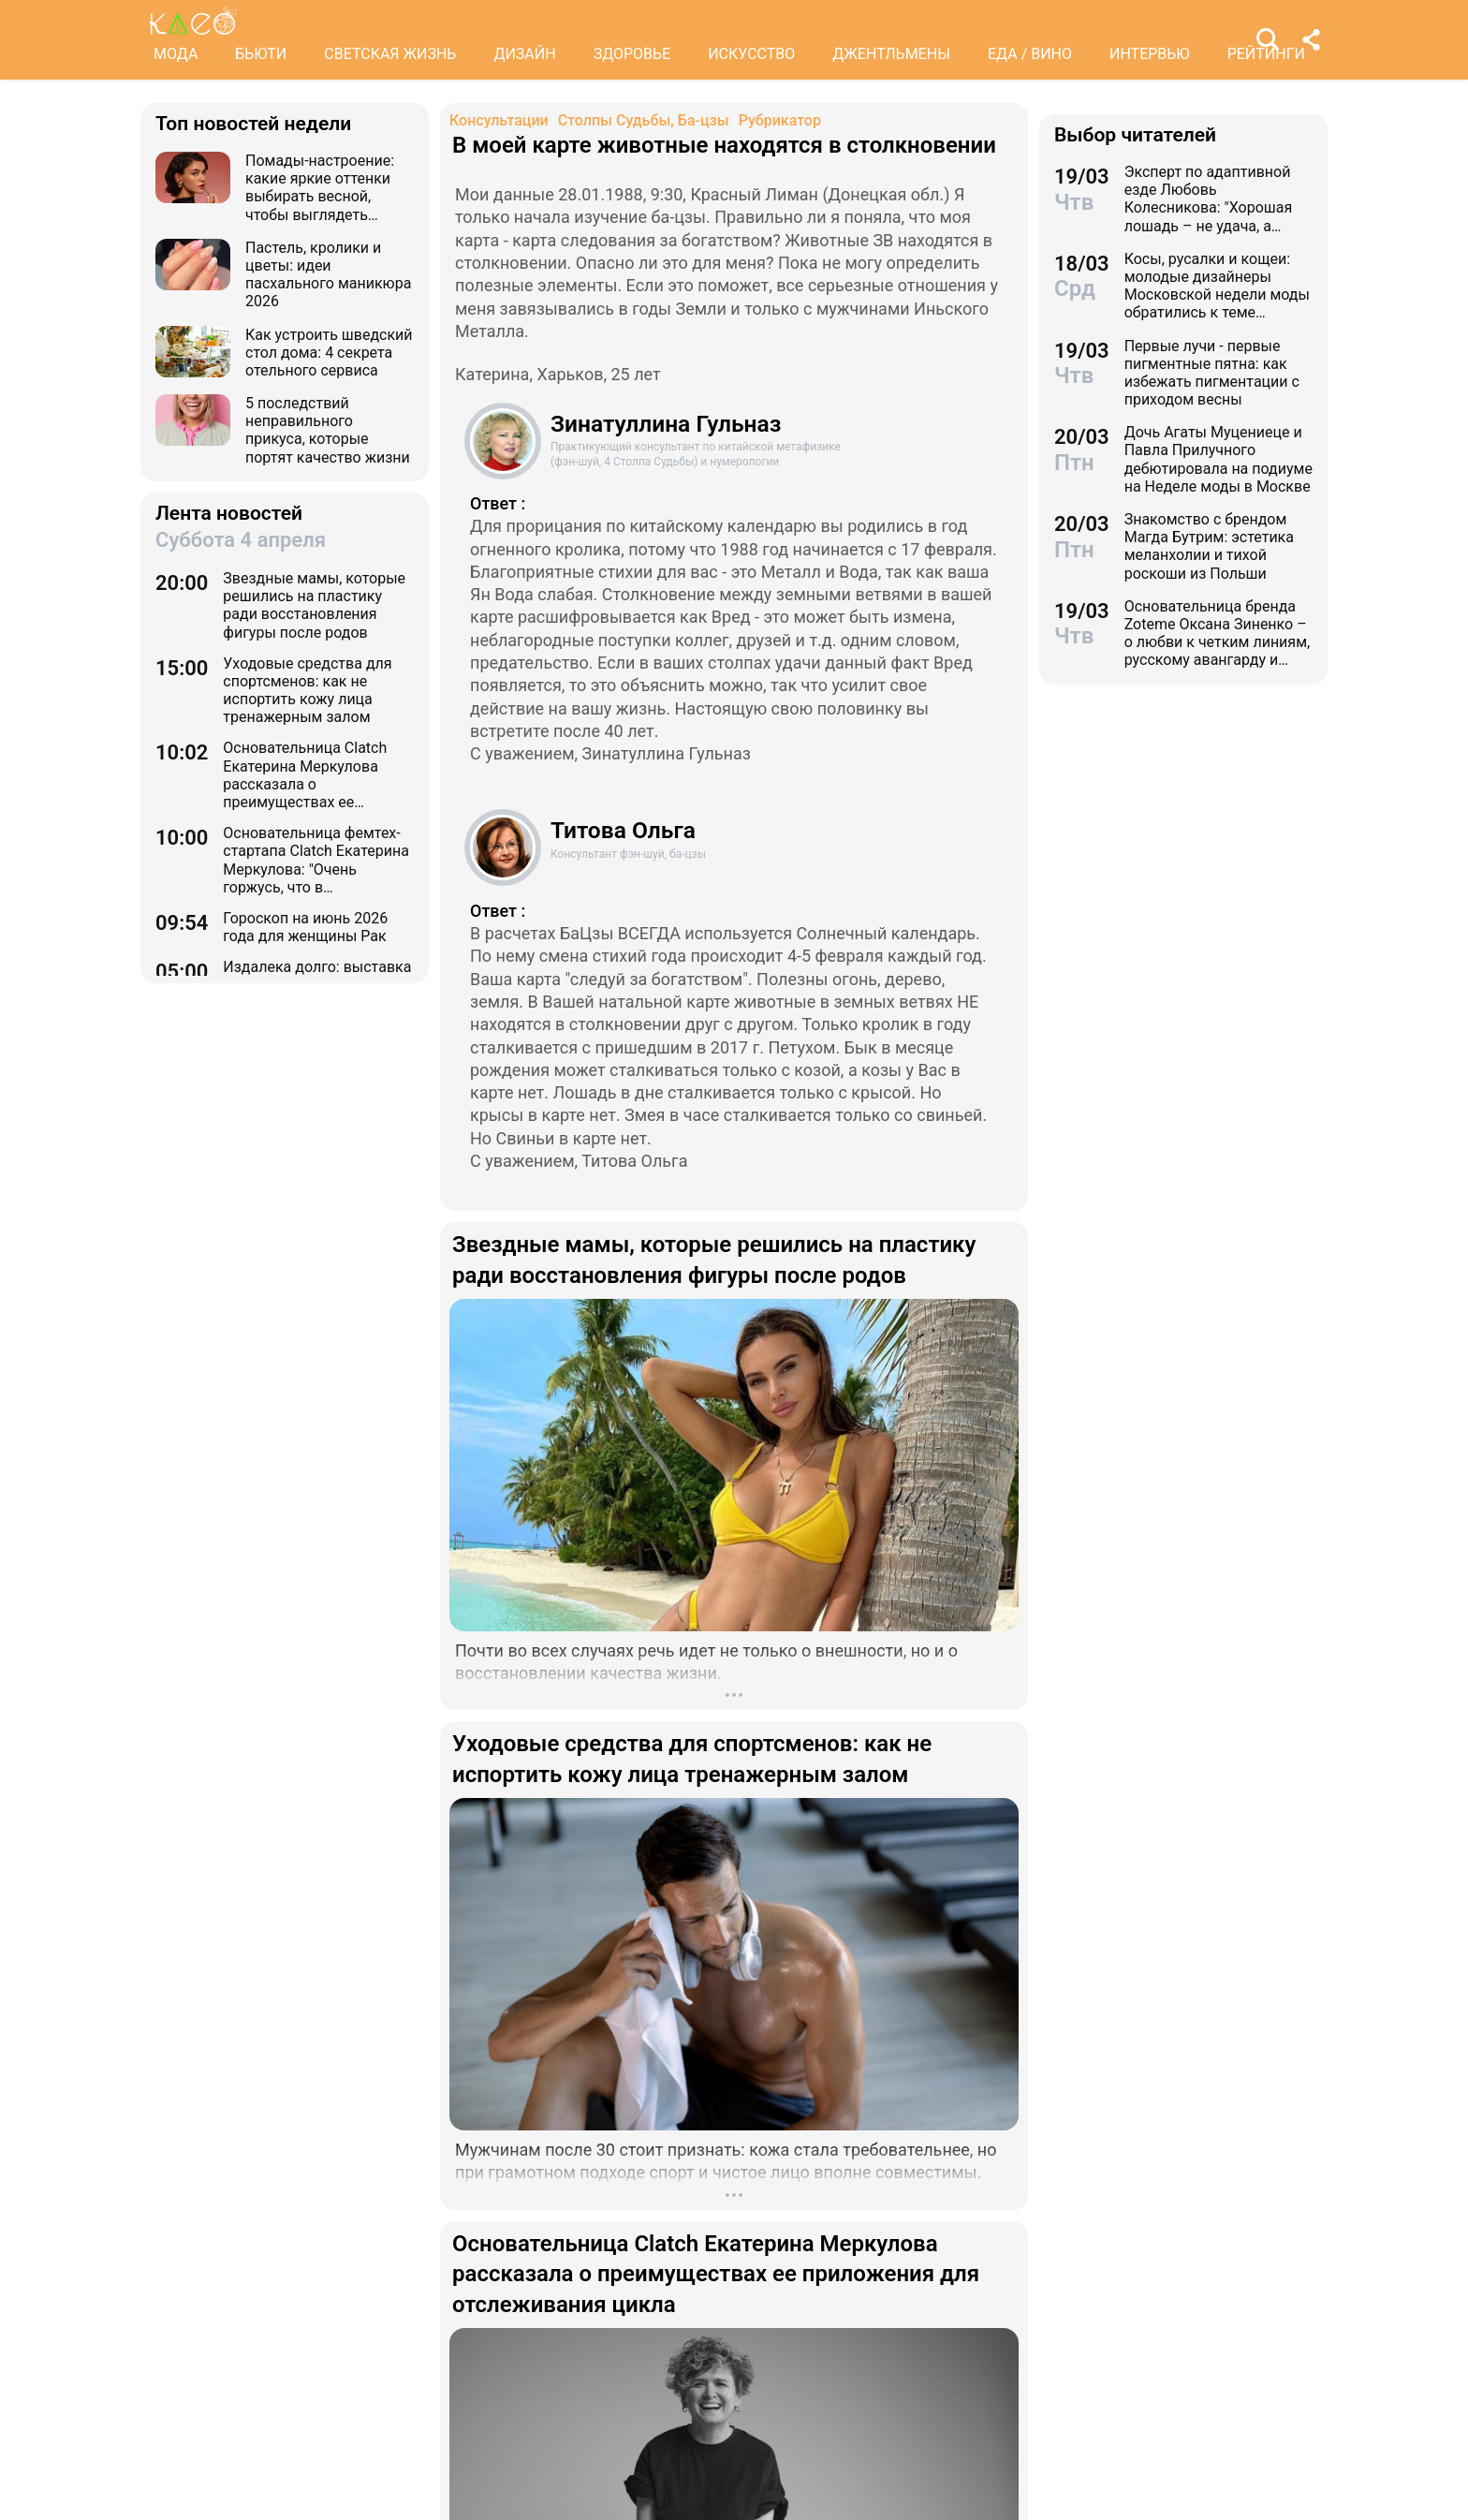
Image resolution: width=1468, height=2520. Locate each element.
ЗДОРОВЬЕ (632, 54)
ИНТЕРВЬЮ (1149, 54)
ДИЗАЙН (524, 54)
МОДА (176, 54)
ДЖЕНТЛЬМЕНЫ (891, 54)
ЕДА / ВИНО (1030, 54)
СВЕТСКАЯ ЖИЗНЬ (390, 54)
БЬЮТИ (260, 54)
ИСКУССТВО (751, 54)
